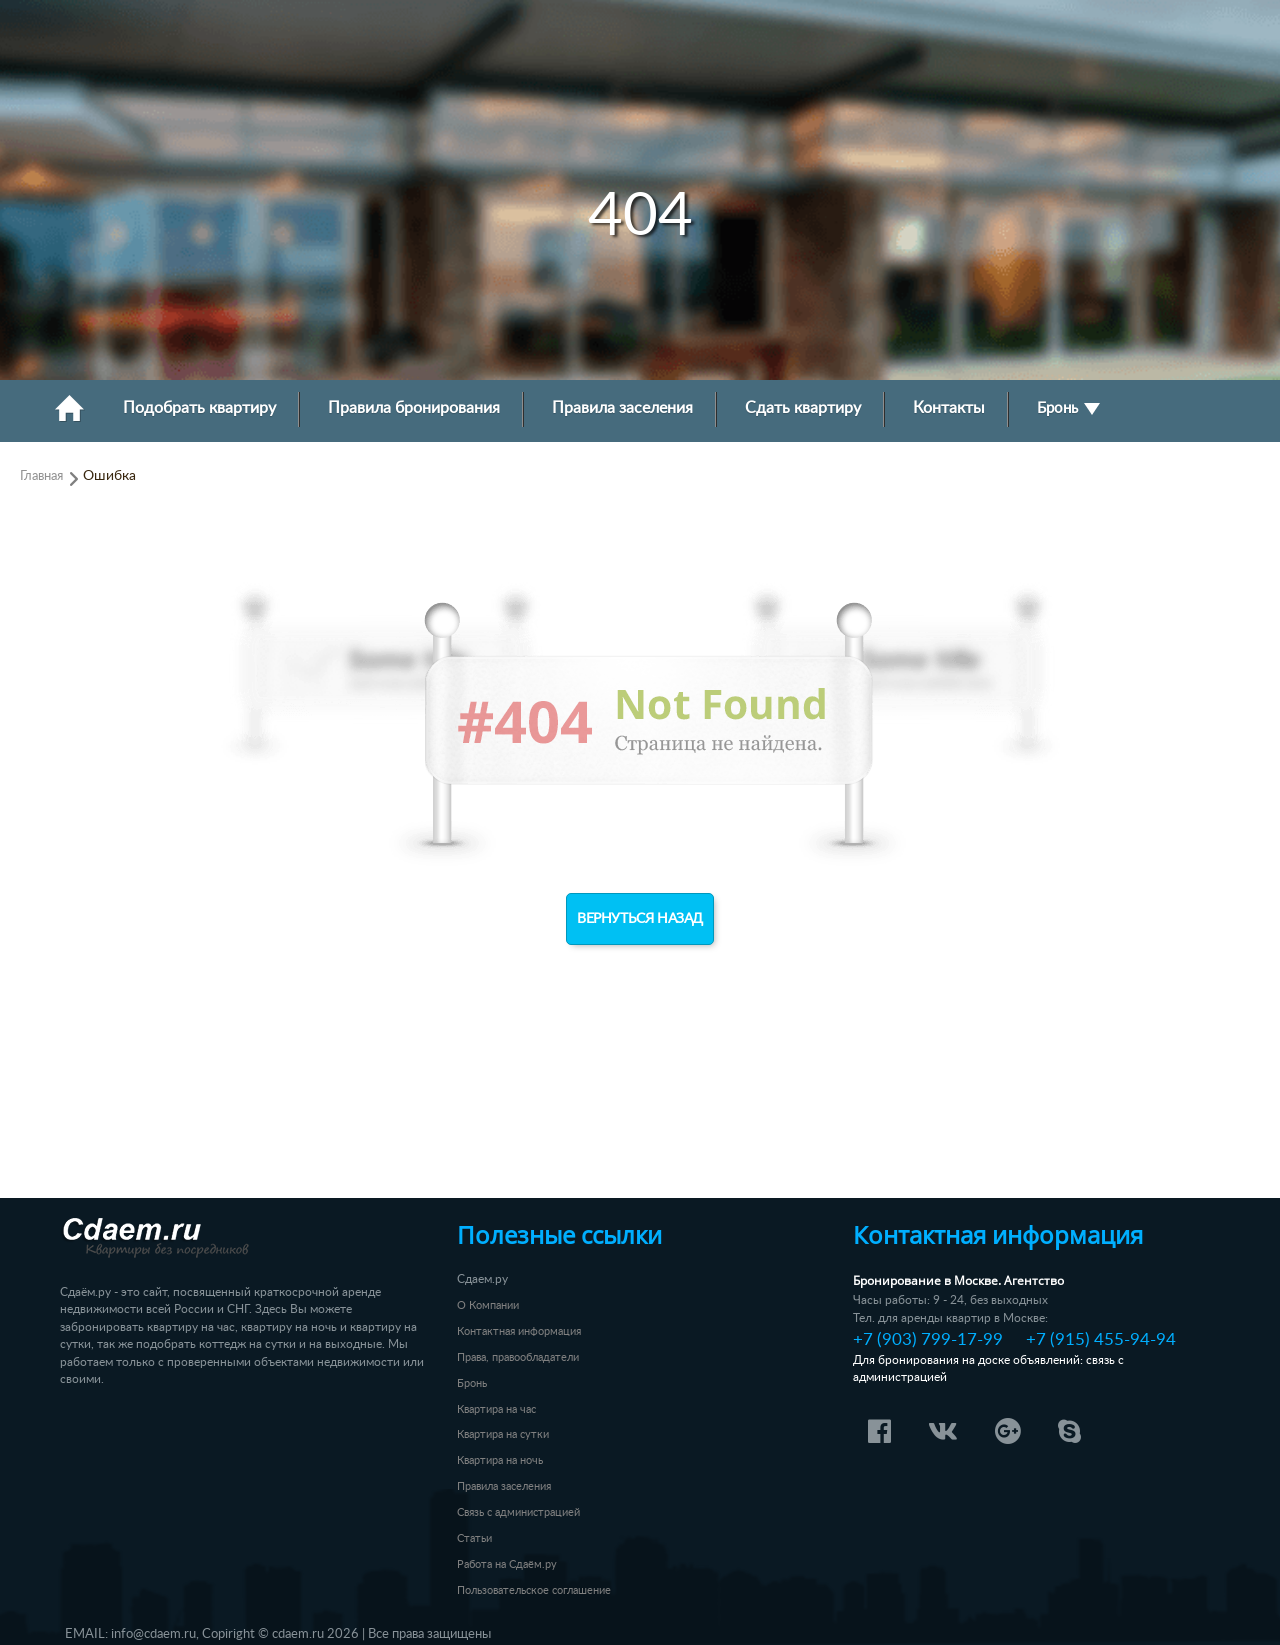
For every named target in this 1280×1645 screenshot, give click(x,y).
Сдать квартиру (803, 408)
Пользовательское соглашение (534, 1590)
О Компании (488, 1305)
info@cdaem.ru (153, 1634)
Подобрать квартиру (199, 408)
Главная (41, 476)
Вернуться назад (640, 919)
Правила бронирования (414, 408)
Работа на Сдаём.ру (507, 1564)
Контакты (949, 408)
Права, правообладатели (518, 1357)
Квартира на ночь (500, 1460)
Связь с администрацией (518, 1512)
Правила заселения (622, 408)
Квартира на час (496, 1409)
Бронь (1068, 408)
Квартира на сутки (503, 1434)
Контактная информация (519, 1331)
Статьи (474, 1538)
